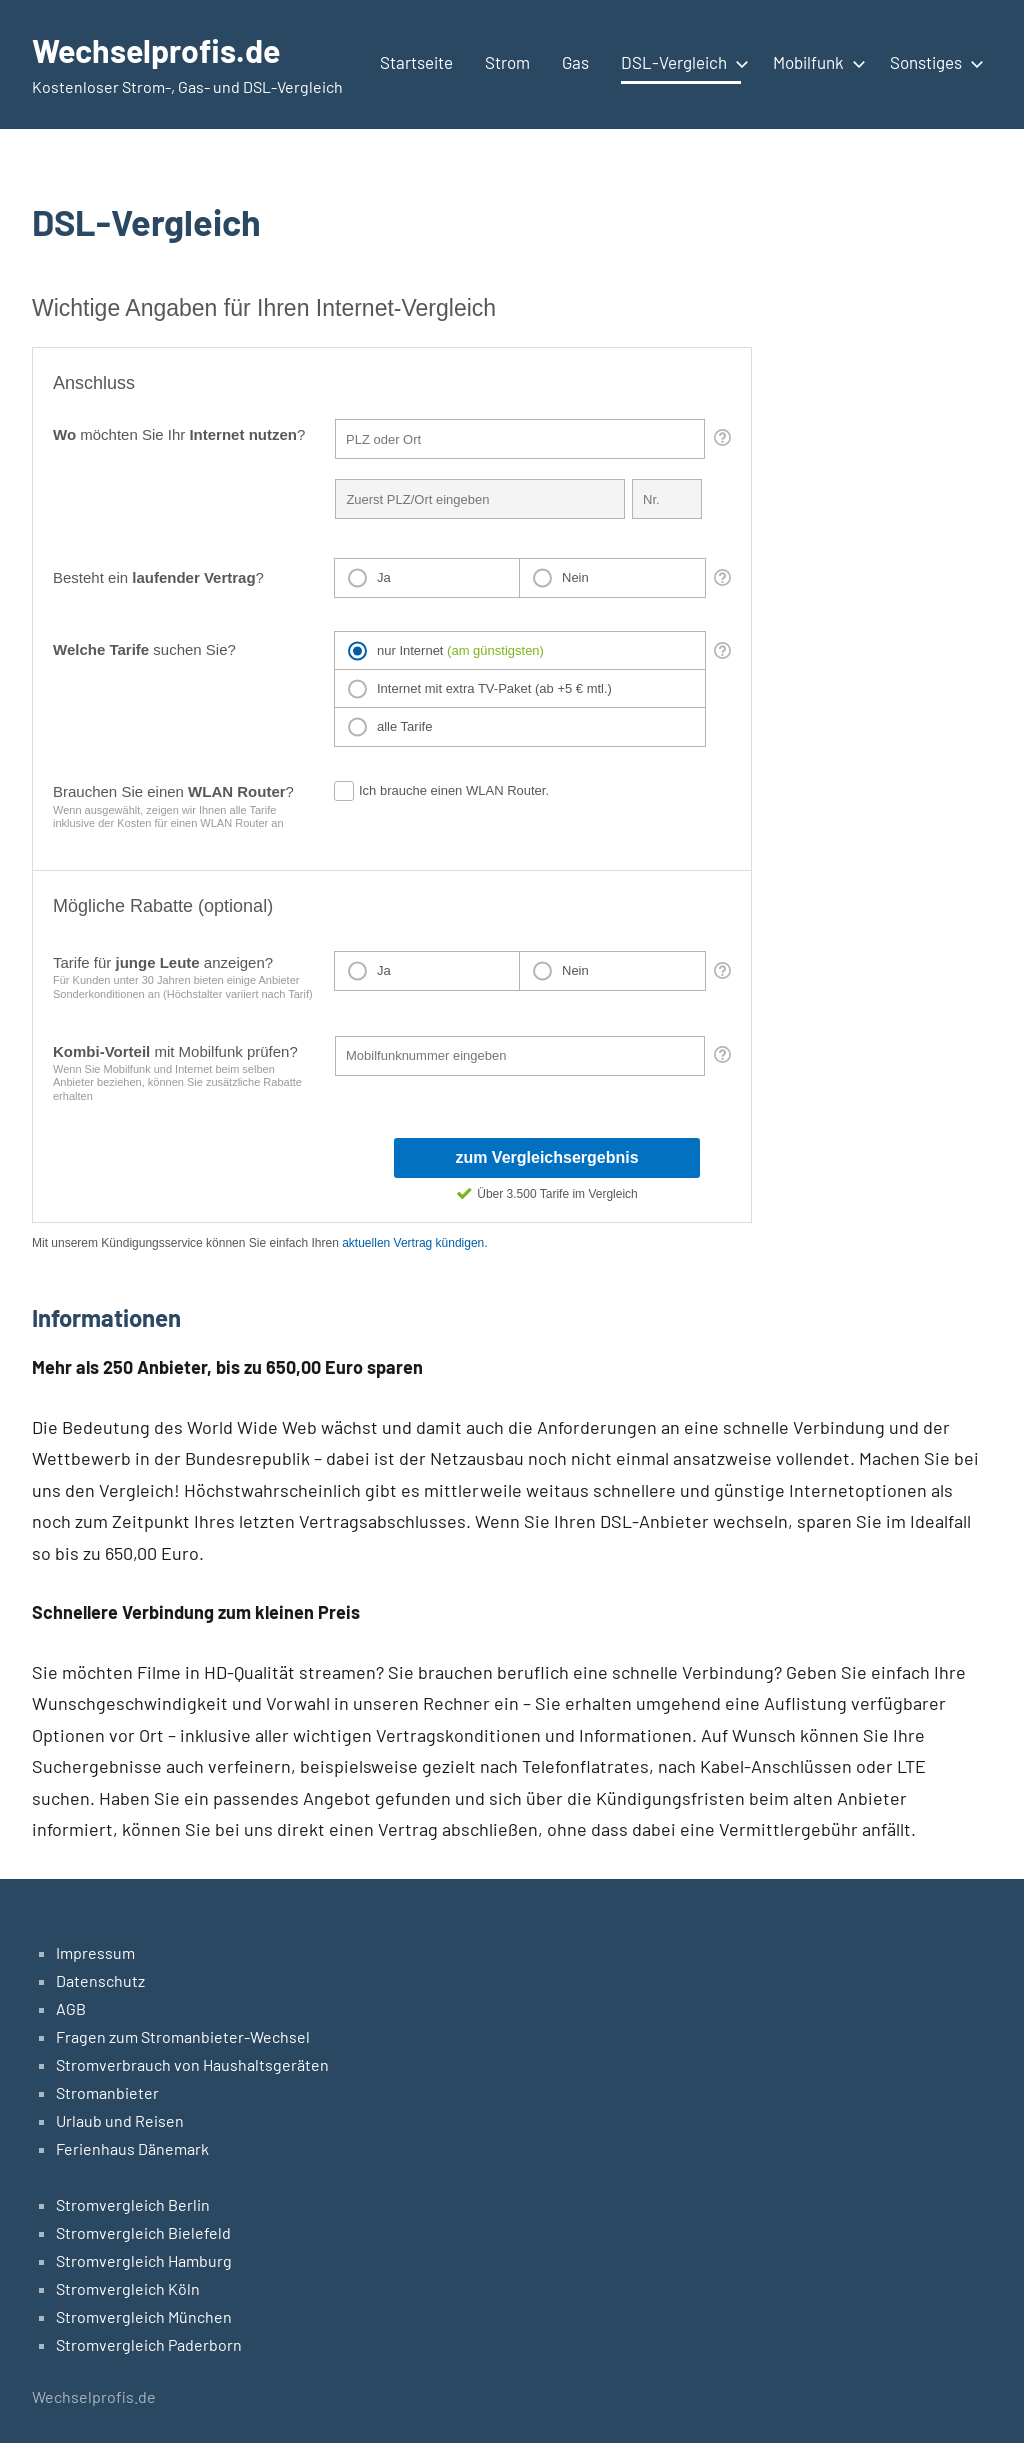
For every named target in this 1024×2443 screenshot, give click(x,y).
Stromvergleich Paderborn (149, 2344)
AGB (71, 2008)
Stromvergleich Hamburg (144, 2260)
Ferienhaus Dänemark (132, 2148)
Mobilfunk (815, 62)
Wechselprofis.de (156, 50)
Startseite (416, 62)
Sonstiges (933, 62)
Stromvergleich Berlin (133, 2204)
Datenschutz (100, 1980)
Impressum (95, 1952)
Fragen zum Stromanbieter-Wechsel (183, 2036)
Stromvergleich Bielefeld (143, 2232)
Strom (507, 62)
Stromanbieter (107, 2092)
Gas (575, 62)
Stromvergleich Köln (128, 2288)
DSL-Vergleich (681, 62)
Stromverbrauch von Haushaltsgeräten (192, 2064)
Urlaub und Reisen (120, 2120)
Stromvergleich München (144, 2316)
